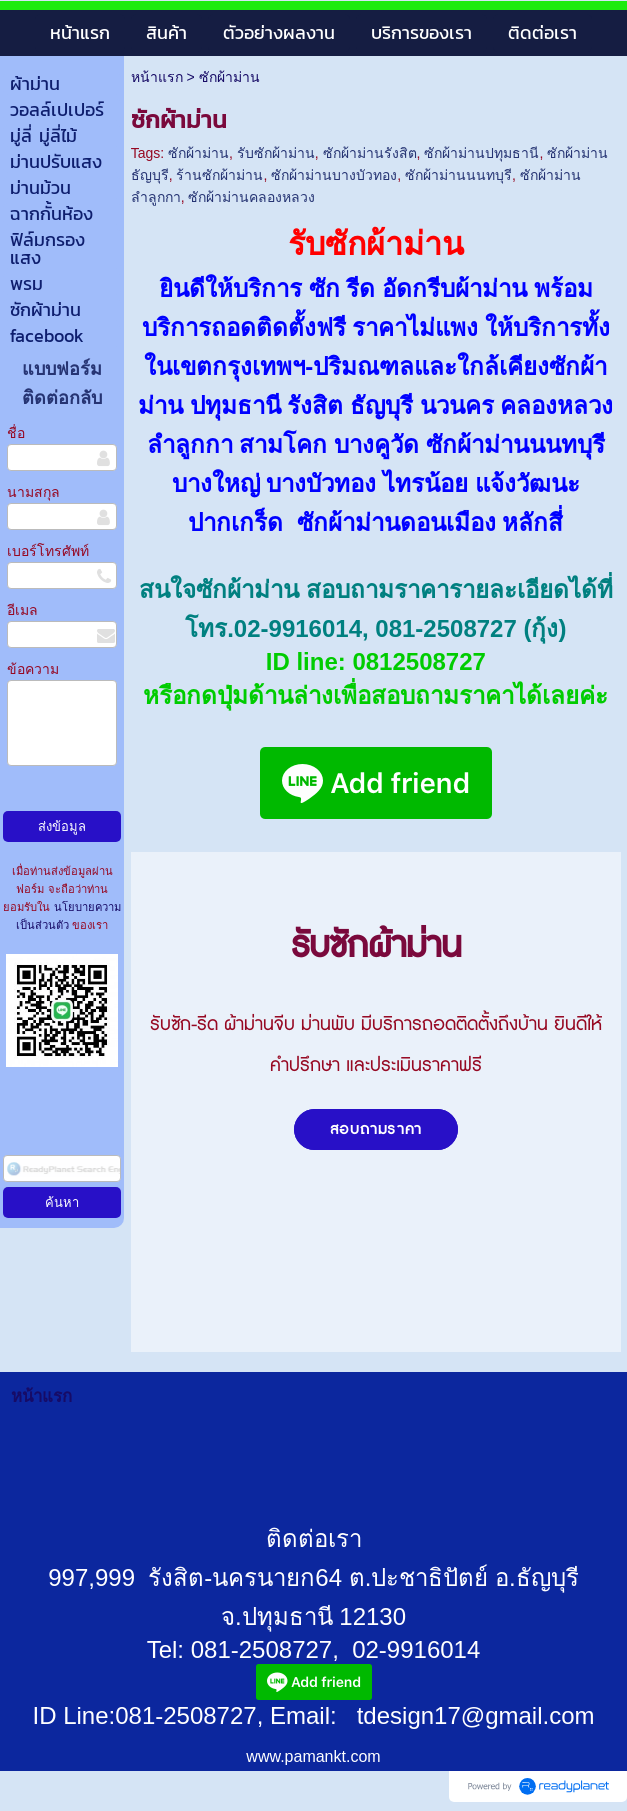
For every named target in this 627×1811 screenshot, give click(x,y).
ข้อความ (33, 669)
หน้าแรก (157, 77)
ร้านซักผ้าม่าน (219, 175)
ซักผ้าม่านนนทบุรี (458, 175)
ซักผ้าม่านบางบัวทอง (334, 175)
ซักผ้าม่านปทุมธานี (481, 153)
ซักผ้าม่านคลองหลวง (251, 197)
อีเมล (22, 610)
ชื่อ (16, 433)
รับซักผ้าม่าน (276, 153)
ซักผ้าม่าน (198, 153)
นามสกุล (33, 492)
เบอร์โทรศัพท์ (48, 551)
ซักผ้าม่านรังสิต (370, 153)
